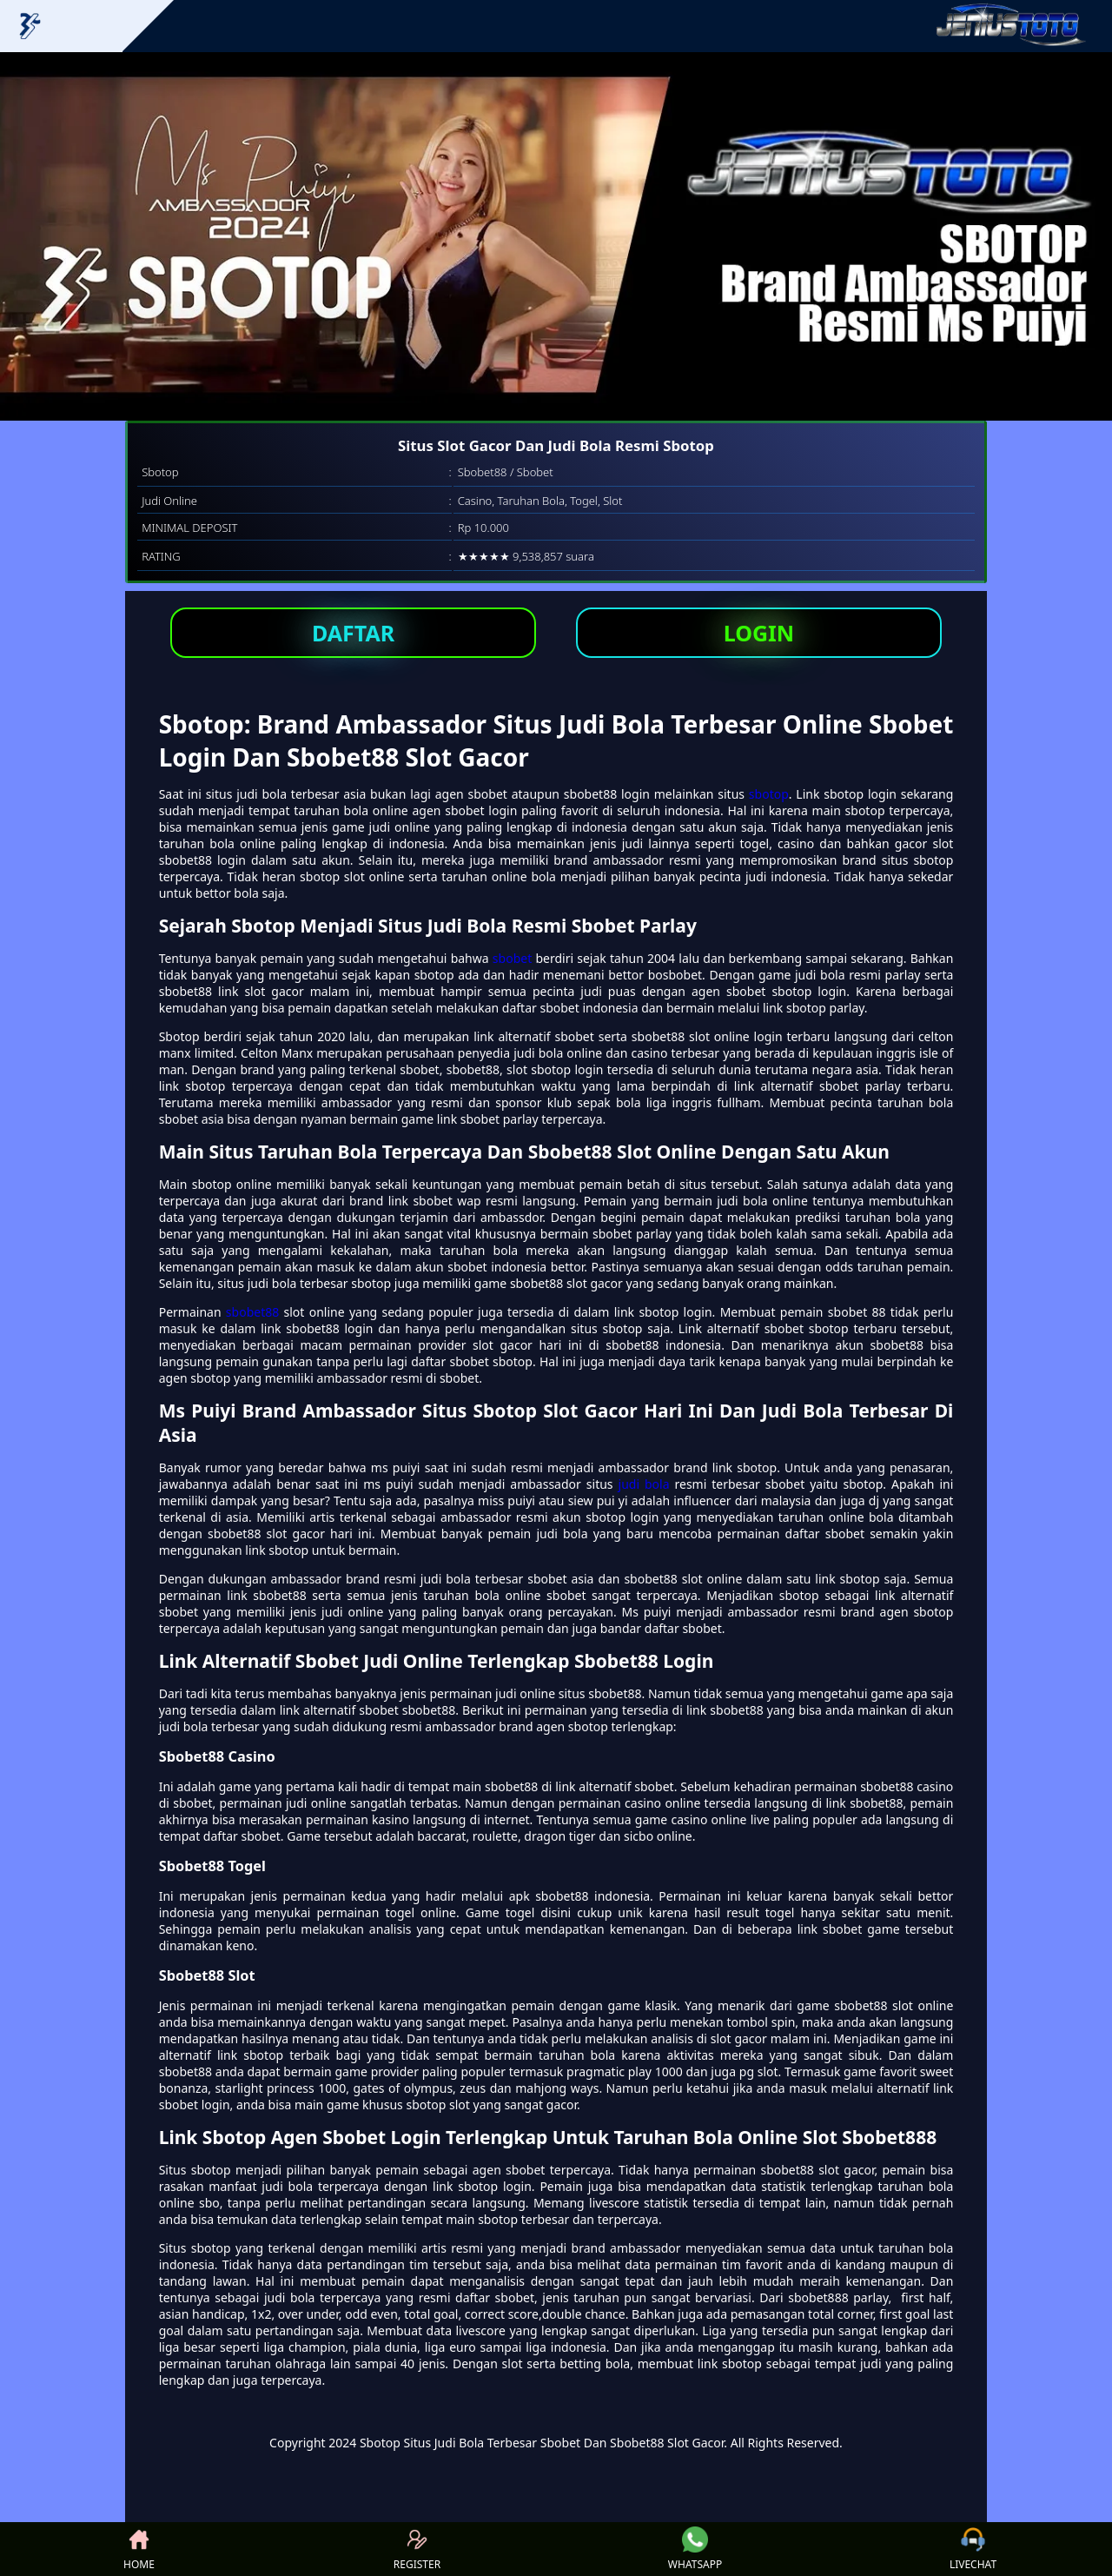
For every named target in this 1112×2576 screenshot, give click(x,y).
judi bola (644, 1484)
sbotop (769, 794)
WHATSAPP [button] (695, 2549)
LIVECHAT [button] (973, 2549)
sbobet (512, 958)
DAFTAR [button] (353, 632)
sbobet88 (252, 1312)
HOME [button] (139, 2549)
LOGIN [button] (759, 632)
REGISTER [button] (417, 2549)
